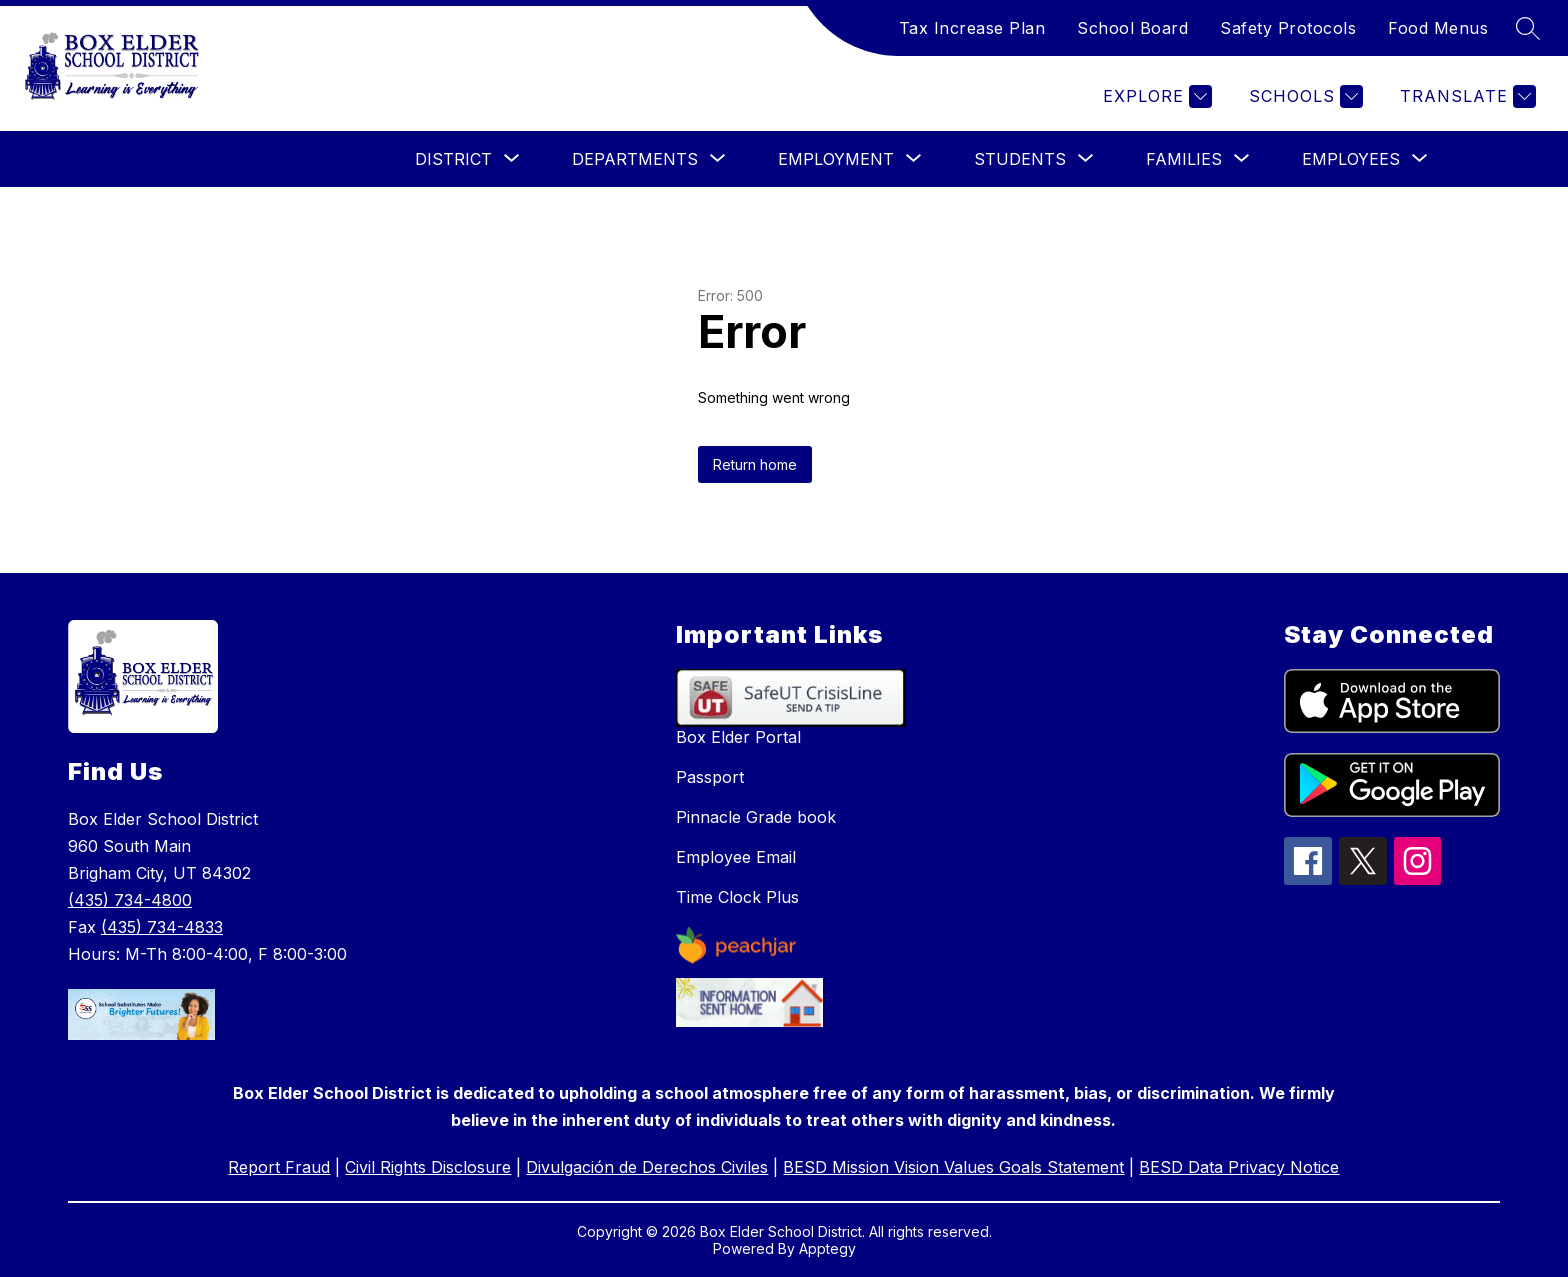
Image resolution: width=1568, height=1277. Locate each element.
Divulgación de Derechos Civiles (647, 1167)
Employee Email (736, 857)
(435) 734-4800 (130, 900)
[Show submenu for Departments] (635, 159)
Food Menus (1438, 28)
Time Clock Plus (737, 897)
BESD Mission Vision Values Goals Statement (953, 1167)
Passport (710, 777)
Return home (755, 464)
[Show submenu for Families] (1184, 159)
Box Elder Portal (738, 737)
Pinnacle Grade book (756, 817)
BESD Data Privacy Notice (1239, 1167)
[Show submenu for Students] (1020, 159)
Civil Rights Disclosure (428, 1167)
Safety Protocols (1288, 28)
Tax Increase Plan (972, 28)
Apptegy (827, 1248)
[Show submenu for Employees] (1351, 159)
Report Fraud (279, 1167)
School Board (1132, 28)
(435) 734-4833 (162, 927)
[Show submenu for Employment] (836, 159)
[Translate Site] (1465, 96)
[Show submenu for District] (453, 159)
